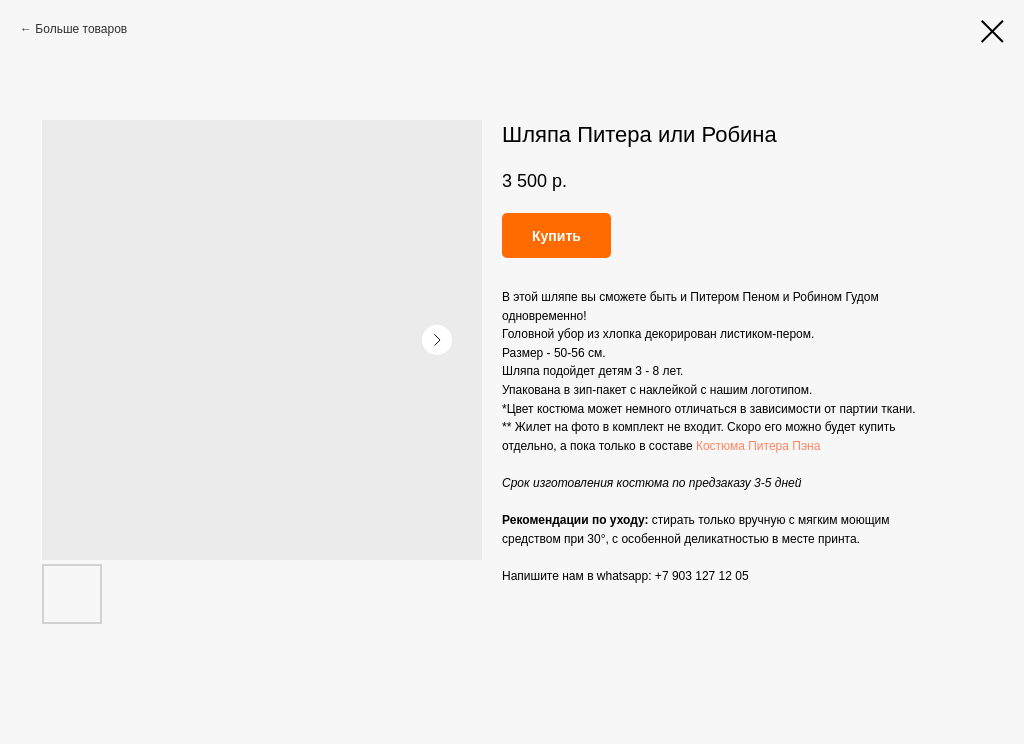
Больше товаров (81, 29)
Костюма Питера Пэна (758, 446)
